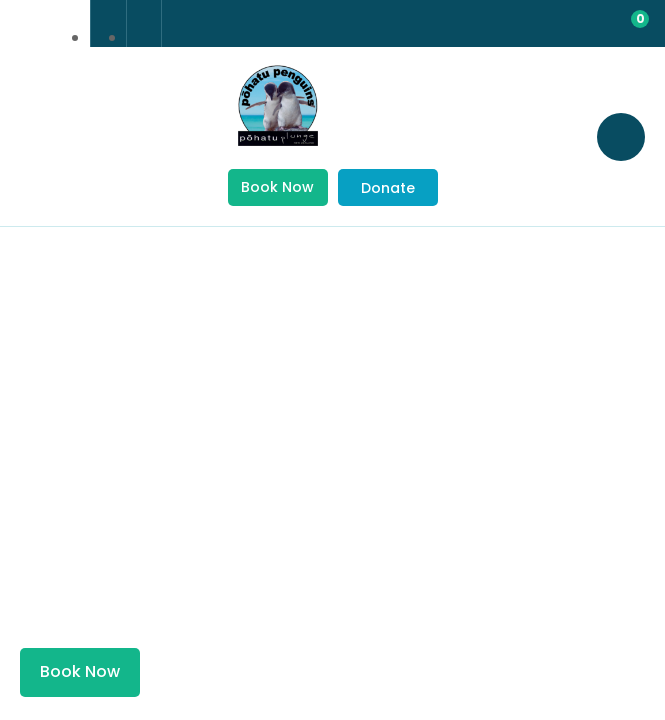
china (63, 24)
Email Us (144, 22)
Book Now (277, 187)
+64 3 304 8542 (108, 23)
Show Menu (40, 135)
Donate (388, 188)
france (27, 24)
